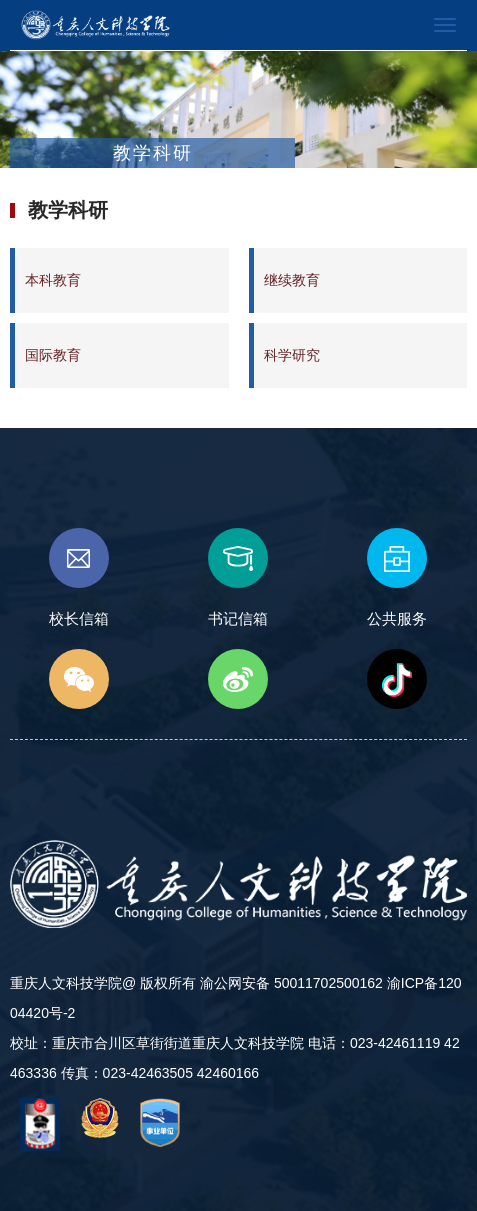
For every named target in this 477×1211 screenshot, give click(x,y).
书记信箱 (238, 577)
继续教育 (292, 280)
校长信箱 (79, 577)
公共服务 (397, 577)
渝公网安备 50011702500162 (291, 983)
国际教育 (53, 355)
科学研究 (292, 355)
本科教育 (53, 280)
